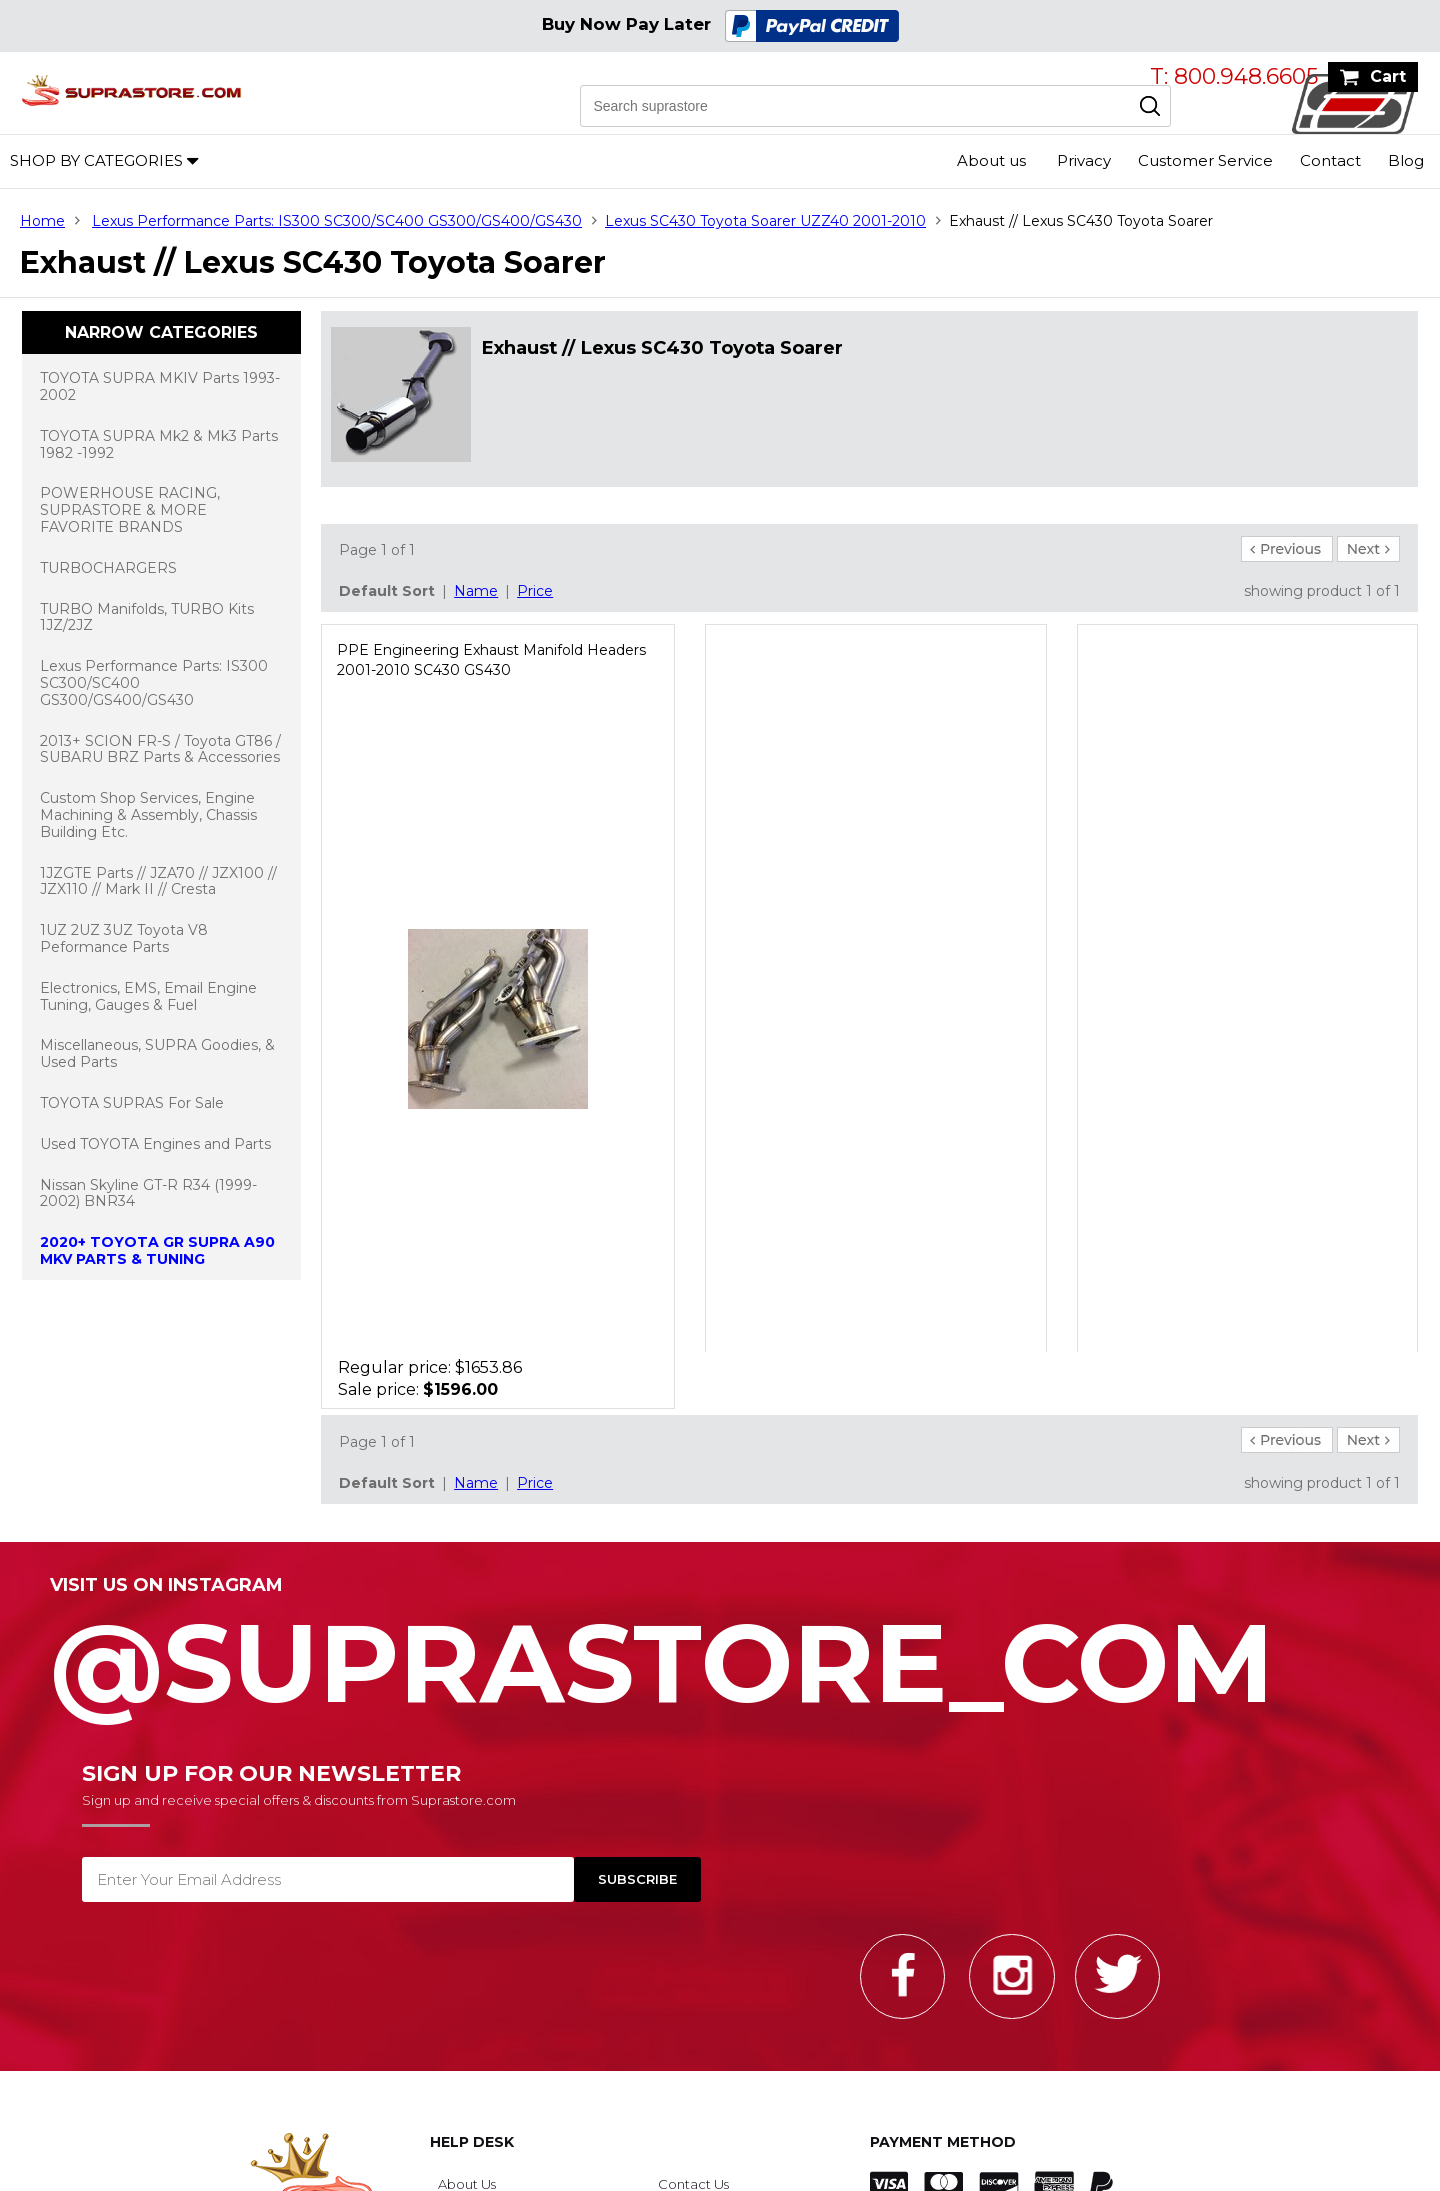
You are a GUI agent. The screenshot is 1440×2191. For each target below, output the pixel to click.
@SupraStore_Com (720, 1652)
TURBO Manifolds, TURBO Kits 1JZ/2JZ (147, 617)
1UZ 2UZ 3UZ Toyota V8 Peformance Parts (124, 938)
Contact (1330, 160)
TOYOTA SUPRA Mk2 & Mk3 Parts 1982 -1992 (159, 444)
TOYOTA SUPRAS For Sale (132, 1103)
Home (42, 221)
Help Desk (472, 2142)
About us (991, 160)
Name (476, 591)
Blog (1406, 160)
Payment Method (943, 2142)
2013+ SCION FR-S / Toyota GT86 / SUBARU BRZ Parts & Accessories (160, 749)
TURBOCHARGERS (108, 568)
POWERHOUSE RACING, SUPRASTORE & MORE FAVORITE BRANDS (130, 510)
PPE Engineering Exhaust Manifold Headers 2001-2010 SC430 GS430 (491, 660)
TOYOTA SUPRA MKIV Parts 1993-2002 (160, 386)
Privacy (1084, 160)
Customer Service (1205, 160)
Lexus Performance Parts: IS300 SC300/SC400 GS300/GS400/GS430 (337, 221)
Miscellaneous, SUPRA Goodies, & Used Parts (157, 1053)
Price (535, 591)
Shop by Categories (96, 160)
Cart (1388, 76)
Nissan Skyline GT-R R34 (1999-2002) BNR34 (148, 1193)
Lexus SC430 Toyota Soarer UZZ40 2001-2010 (765, 221)
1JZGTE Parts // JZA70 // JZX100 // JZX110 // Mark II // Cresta (158, 881)
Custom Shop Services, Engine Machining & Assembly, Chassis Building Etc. (148, 815)
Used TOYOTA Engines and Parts (155, 1144)
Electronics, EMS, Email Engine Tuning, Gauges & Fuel (148, 996)
